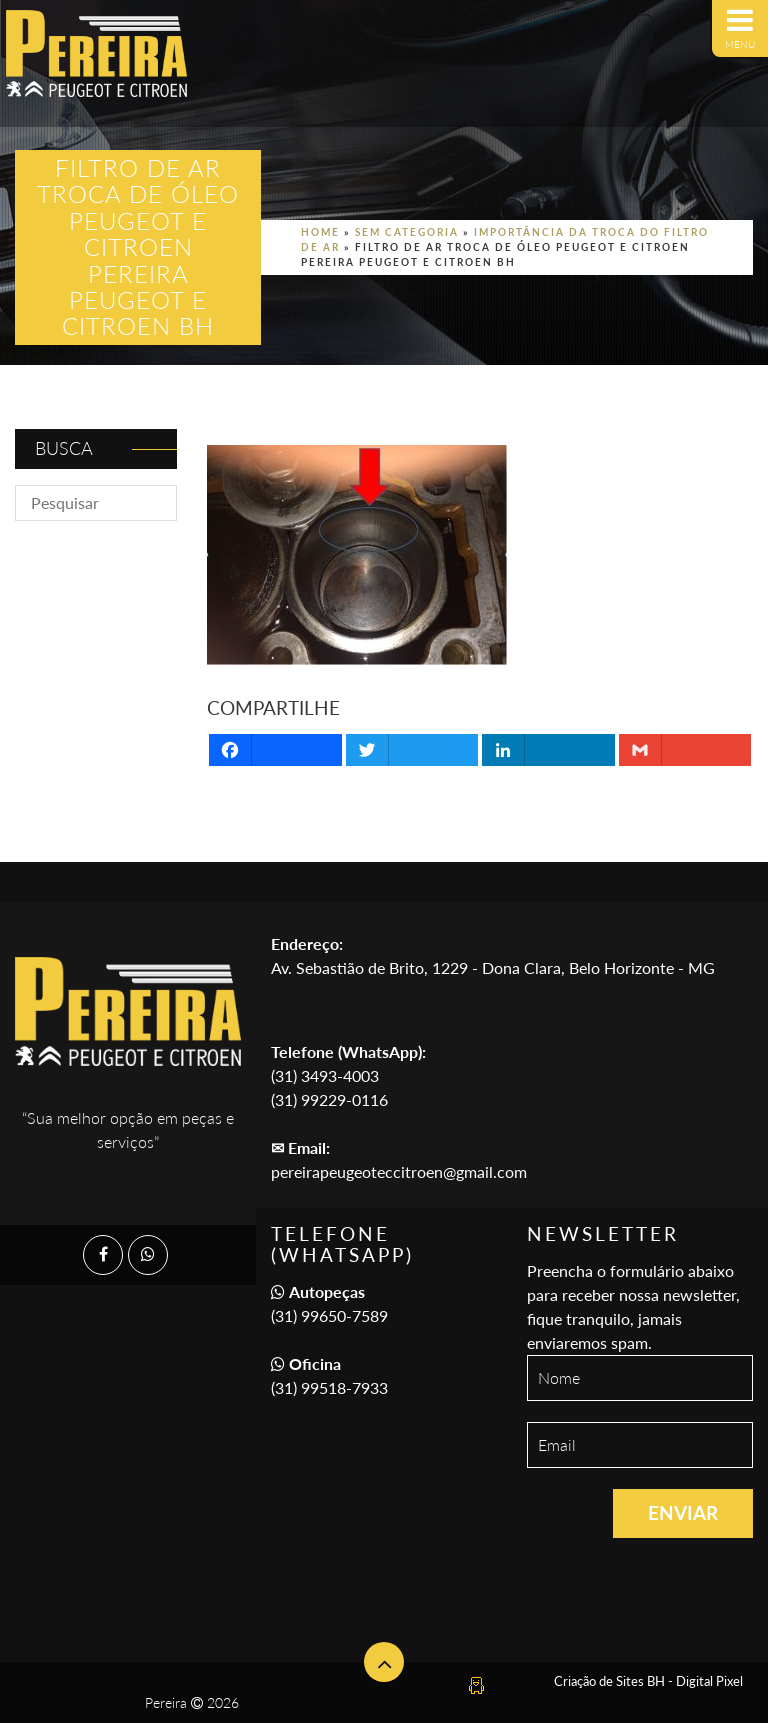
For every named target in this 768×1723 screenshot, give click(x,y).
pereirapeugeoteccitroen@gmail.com (399, 1171)
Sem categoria (407, 232)
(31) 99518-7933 (329, 1387)
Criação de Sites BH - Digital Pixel (648, 1681)
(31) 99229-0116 (329, 1099)
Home (320, 232)
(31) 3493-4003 (325, 1075)
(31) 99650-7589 (329, 1315)
